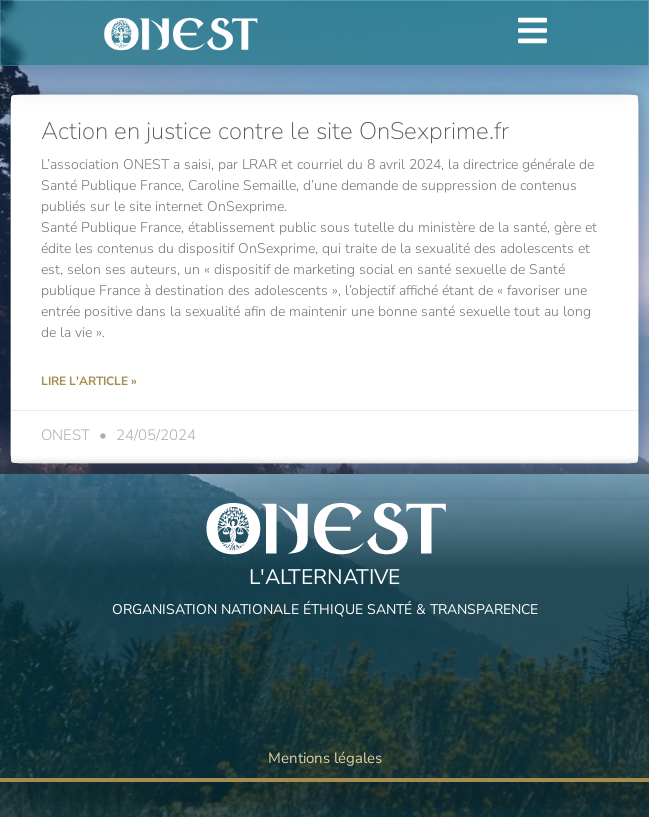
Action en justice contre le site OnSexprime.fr (275, 131)
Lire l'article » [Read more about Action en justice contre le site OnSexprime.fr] (89, 381)
